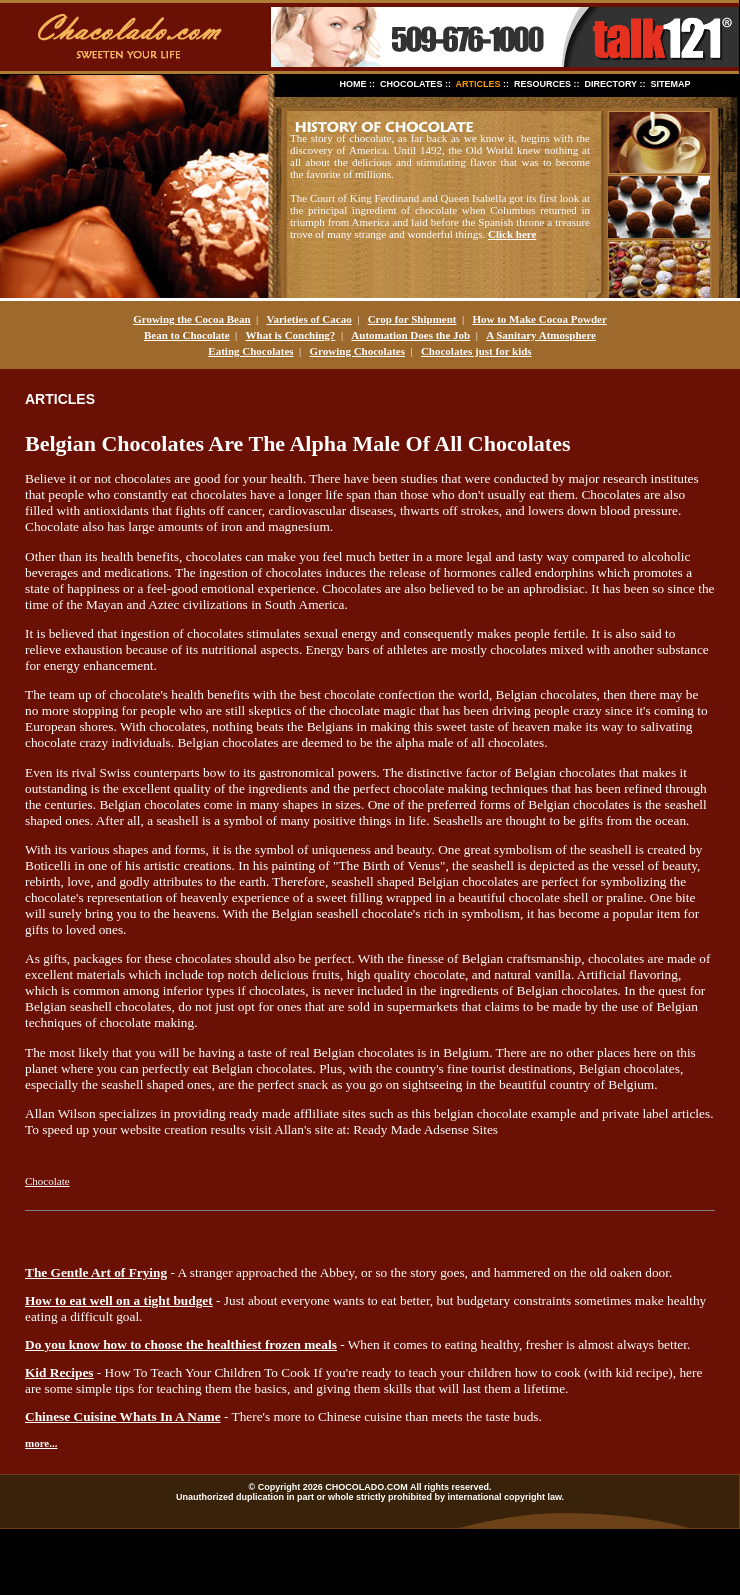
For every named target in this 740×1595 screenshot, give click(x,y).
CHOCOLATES (411, 84)
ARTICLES (478, 84)
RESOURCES (542, 84)
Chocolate (47, 1181)
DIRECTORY (611, 84)
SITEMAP (670, 84)
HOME (353, 84)
